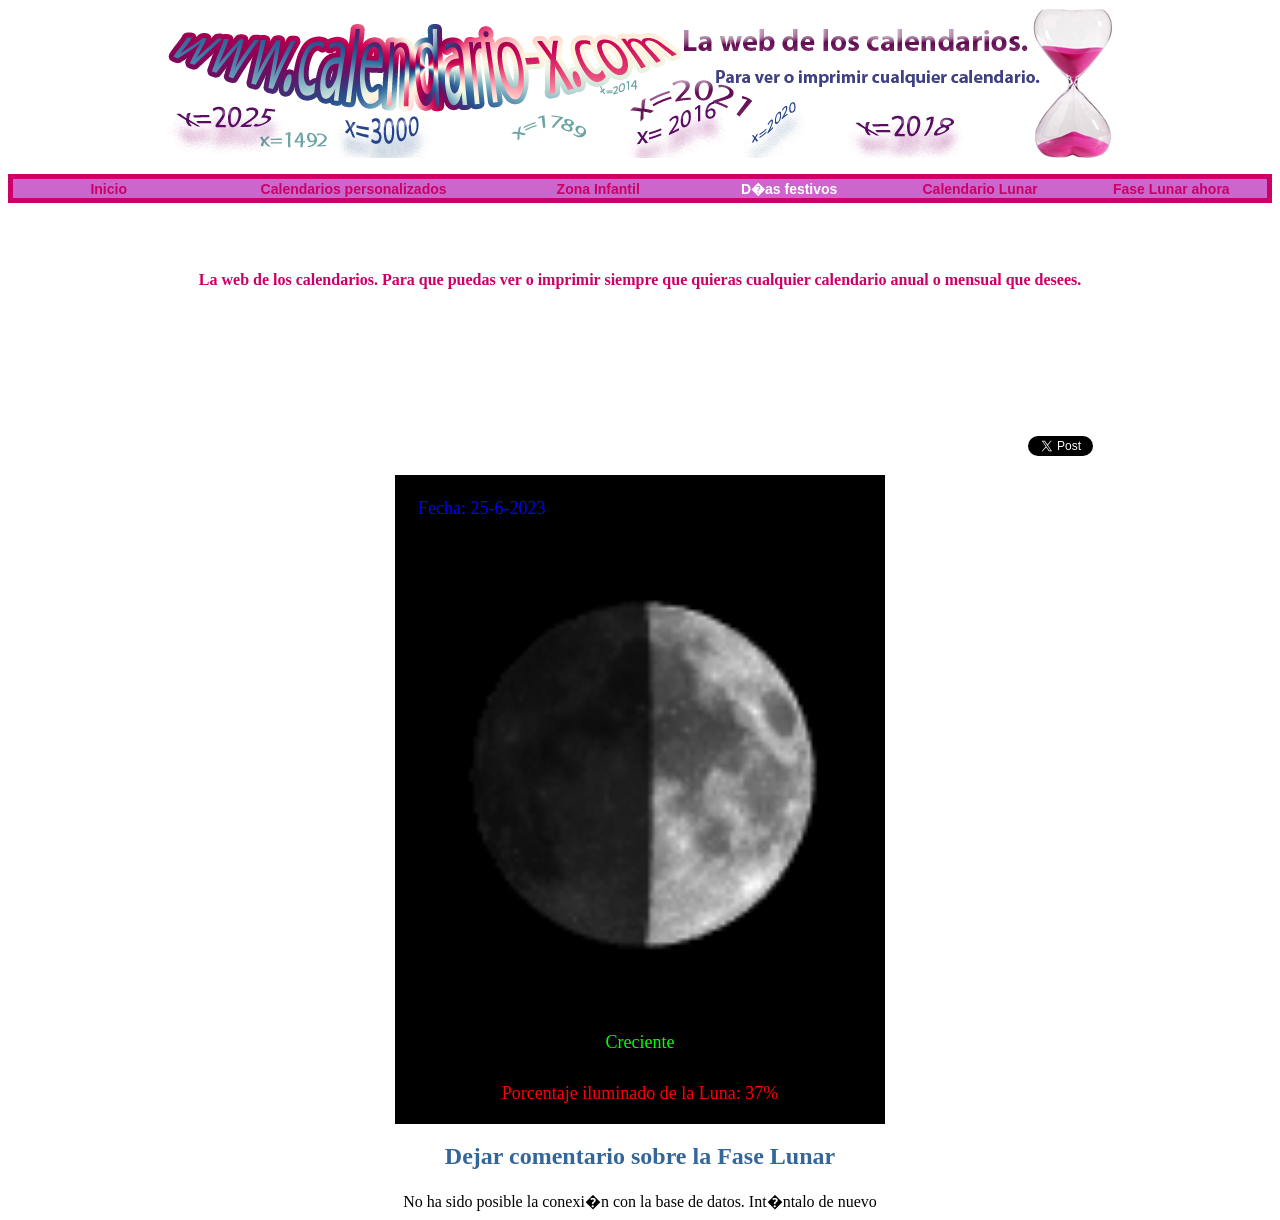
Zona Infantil (598, 189)
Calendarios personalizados (354, 189)
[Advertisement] (640, 226)
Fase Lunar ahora (1171, 189)
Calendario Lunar (980, 189)
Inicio (108, 189)
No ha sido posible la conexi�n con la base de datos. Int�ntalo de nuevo (640, 1201)
